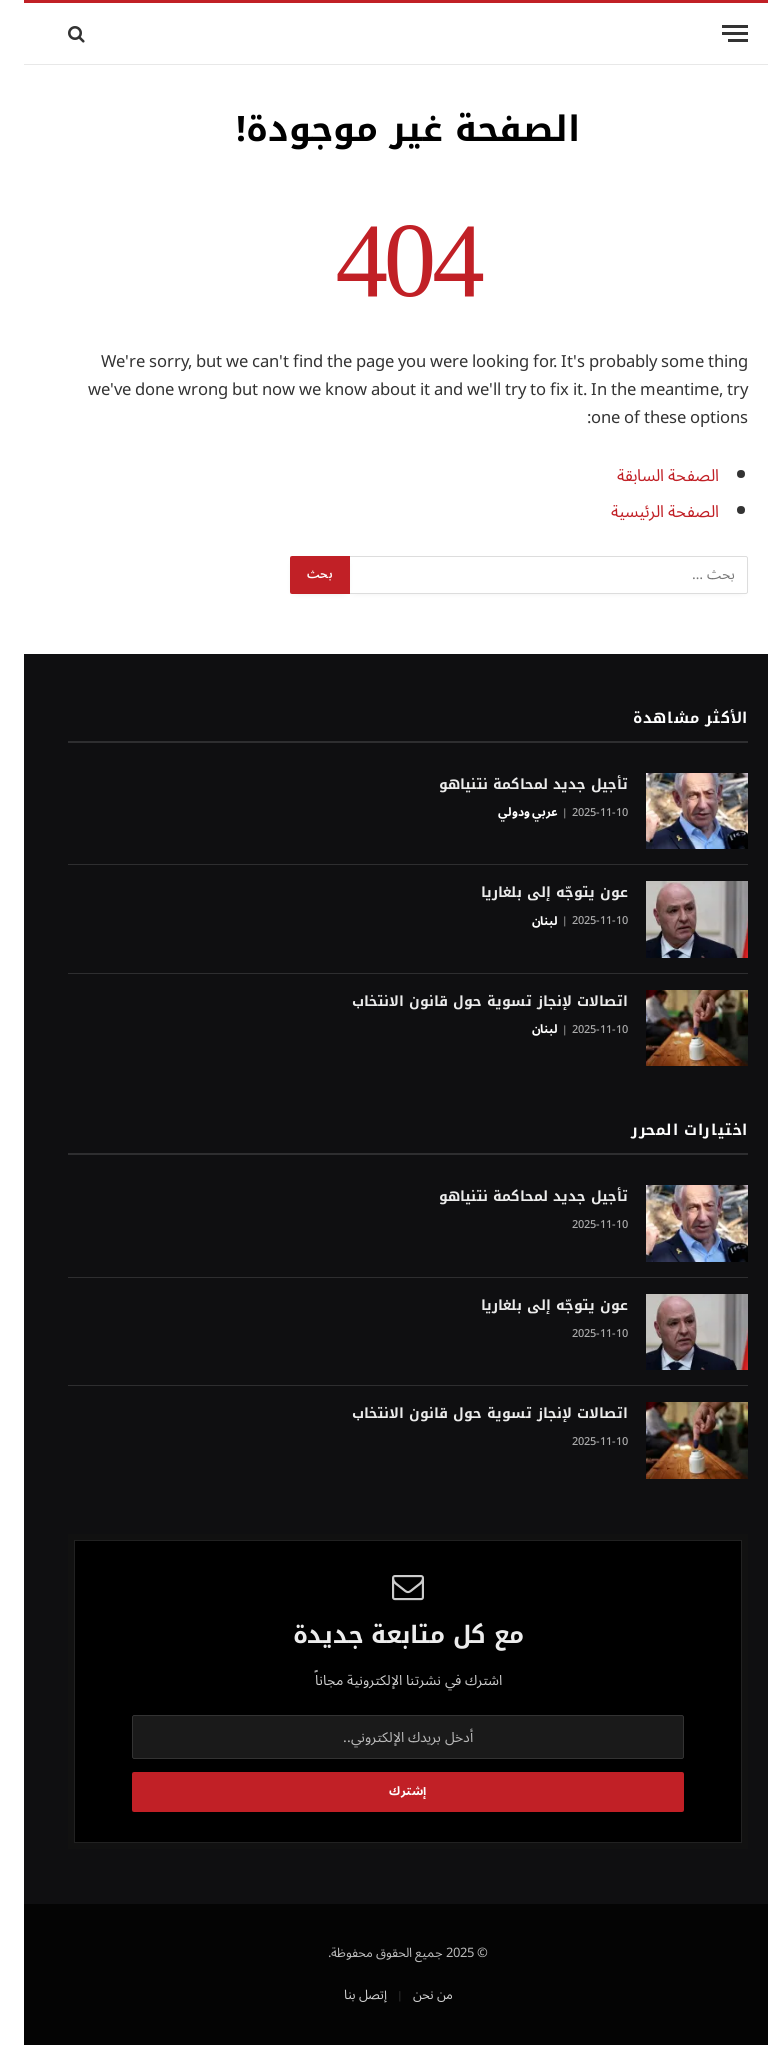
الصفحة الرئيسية (641, 511)
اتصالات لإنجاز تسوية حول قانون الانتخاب (466, 1002)
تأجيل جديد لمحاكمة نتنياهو (509, 785)
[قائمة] (711, 33)
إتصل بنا (341, 1995)
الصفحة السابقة (644, 475)
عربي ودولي (504, 813)
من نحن (409, 1995)
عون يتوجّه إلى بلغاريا (530, 893)
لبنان (521, 922)
